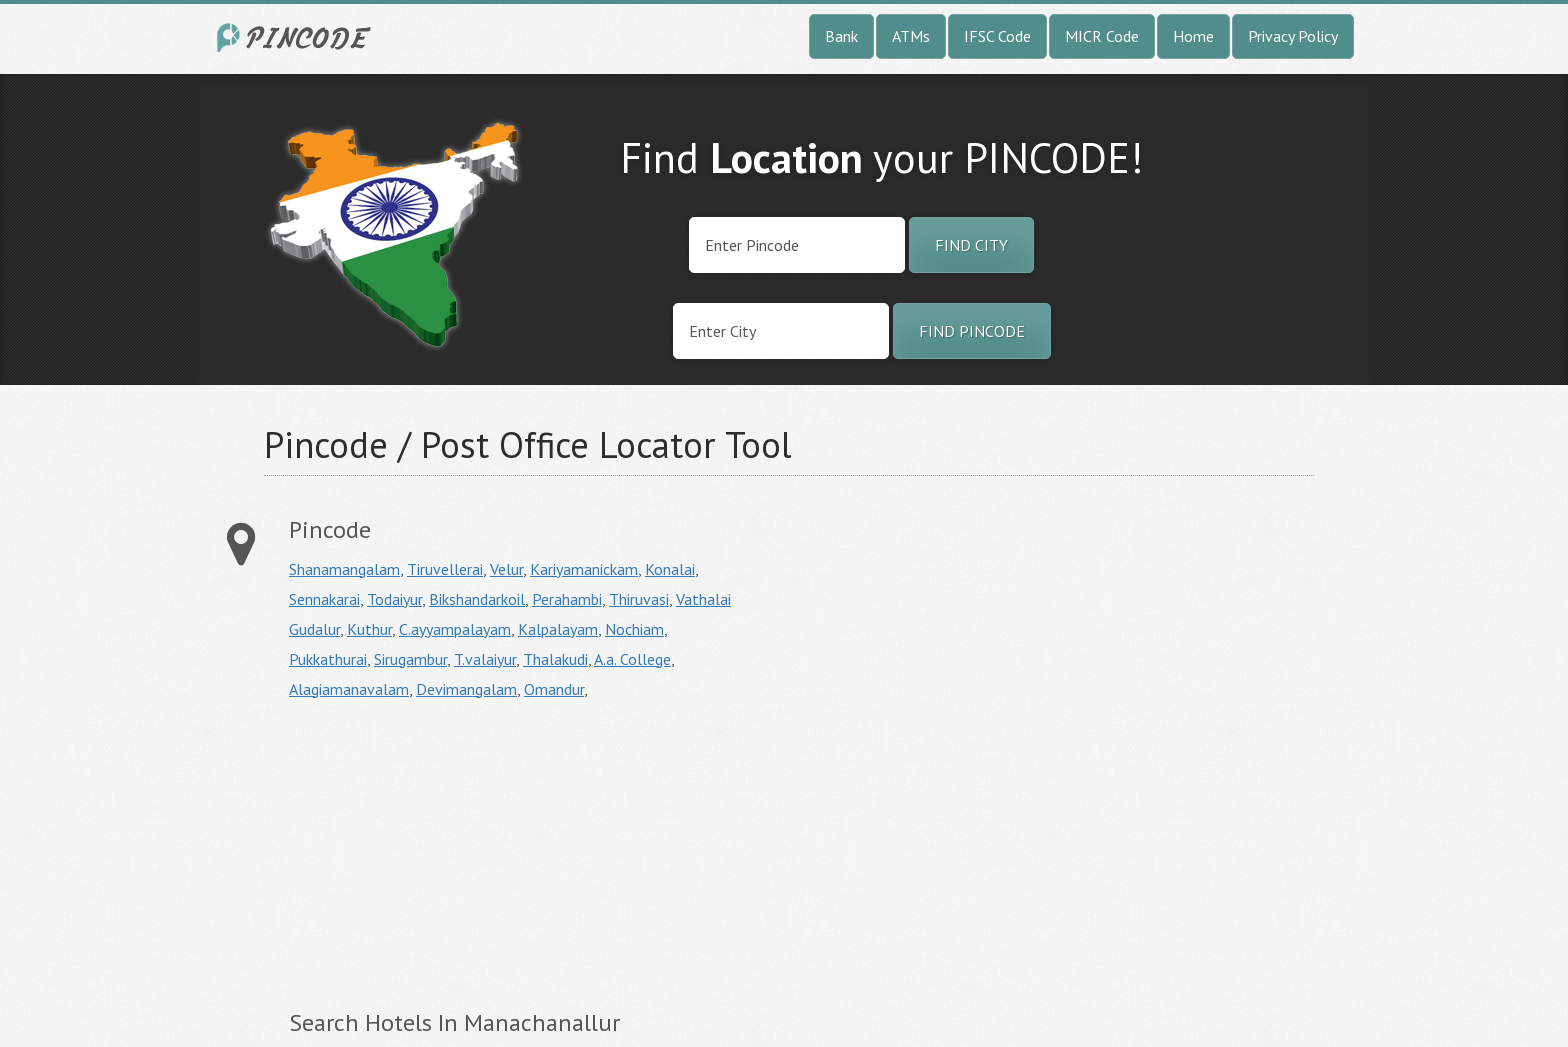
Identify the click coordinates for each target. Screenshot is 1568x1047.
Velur (506, 569)
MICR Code (1102, 36)
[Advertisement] (457, 854)
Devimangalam (466, 689)
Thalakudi (555, 659)
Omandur (554, 689)
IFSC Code (997, 36)
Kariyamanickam (584, 569)
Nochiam (634, 629)
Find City (971, 245)
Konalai (670, 569)
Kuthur (369, 629)
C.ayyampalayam (455, 629)
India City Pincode (297, 37)
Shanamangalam (344, 569)
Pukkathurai (328, 659)
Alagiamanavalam (349, 689)
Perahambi (567, 599)
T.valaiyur (485, 659)
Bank (841, 36)
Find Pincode (972, 331)
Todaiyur (394, 599)
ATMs (911, 36)
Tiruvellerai (445, 569)
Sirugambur (410, 659)
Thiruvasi (639, 599)
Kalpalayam (558, 629)
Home (1193, 36)
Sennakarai (324, 599)
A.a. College (632, 659)
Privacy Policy (1293, 36)
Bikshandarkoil (477, 599)
